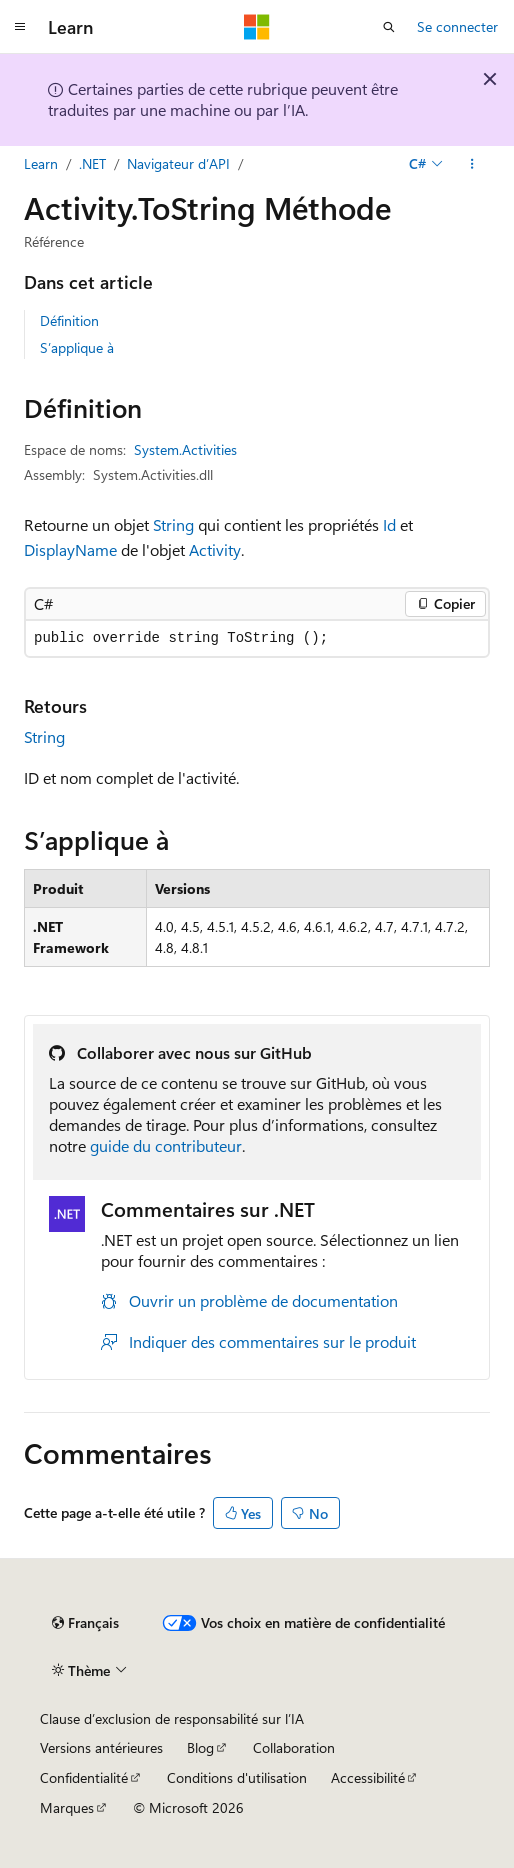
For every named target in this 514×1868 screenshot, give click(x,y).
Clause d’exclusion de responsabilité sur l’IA (172, 1718)
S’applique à (77, 347)
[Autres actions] (472, 164)
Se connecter (457, 26)
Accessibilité (368, 1777)
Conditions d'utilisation (237, 1777)
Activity (215, 549)
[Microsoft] (257, 27)
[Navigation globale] (20, 27)
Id (389, 524)
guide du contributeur (166, 1145)
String (173, 524)
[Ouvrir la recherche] (389, 27)
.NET (92, 163)
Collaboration (294, 1747)
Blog (200, 1747)
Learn (41, 163)
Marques (67, 1807)
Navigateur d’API (178, 163)
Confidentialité (84, 1777)
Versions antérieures (101, 1747)
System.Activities (185, 449)
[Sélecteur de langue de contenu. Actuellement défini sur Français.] (85, 1623)
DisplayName (70, 549)
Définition (69, 320)
